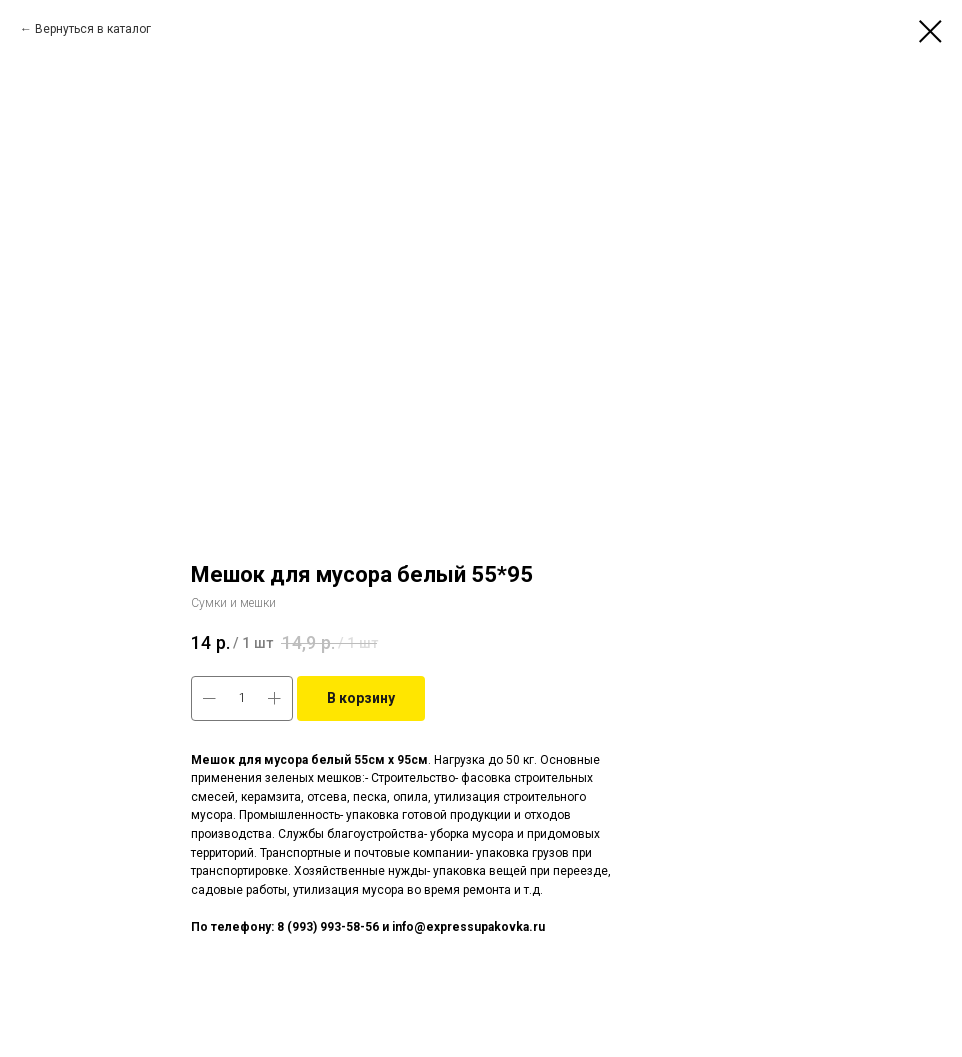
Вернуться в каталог (93, 29)
